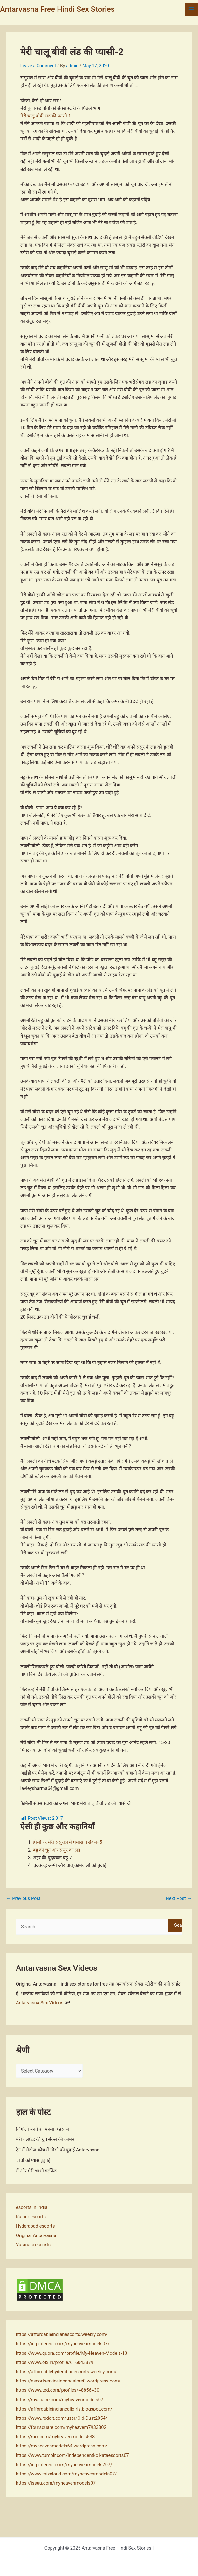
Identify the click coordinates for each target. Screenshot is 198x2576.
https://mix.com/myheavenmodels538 (55, 2436)
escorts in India (31, 2207)
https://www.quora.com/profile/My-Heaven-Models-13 (71, 2353)
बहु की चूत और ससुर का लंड (57, 1850)
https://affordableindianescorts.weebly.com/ (62, 2334)
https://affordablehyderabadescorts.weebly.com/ (66, 2372)
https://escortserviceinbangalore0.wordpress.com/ (68, 2381)
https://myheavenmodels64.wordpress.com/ (61, 2446)
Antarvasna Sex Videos (39, 2003)
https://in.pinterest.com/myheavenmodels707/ (64, 2464)
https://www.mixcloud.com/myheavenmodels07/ (66, 2474)
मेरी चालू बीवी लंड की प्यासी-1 (45, 116)
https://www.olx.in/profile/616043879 (54, 2362)
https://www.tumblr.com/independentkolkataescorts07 (72, 2455)
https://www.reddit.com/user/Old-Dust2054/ (61, 2418)
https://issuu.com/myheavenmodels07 (56, 2483)
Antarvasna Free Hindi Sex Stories (57, 9)
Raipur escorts (31, 2217)
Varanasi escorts (33, 2245)
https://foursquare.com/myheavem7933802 (61, 2427)
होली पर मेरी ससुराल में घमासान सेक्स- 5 (67, 1842)
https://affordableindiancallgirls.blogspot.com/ (64, 2409)
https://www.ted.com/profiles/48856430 (57, 2390)
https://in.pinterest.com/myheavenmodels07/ (63, 2344)
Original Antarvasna (36, 2235)
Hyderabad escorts (35, 2226)
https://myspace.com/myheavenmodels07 (59, 2400)
